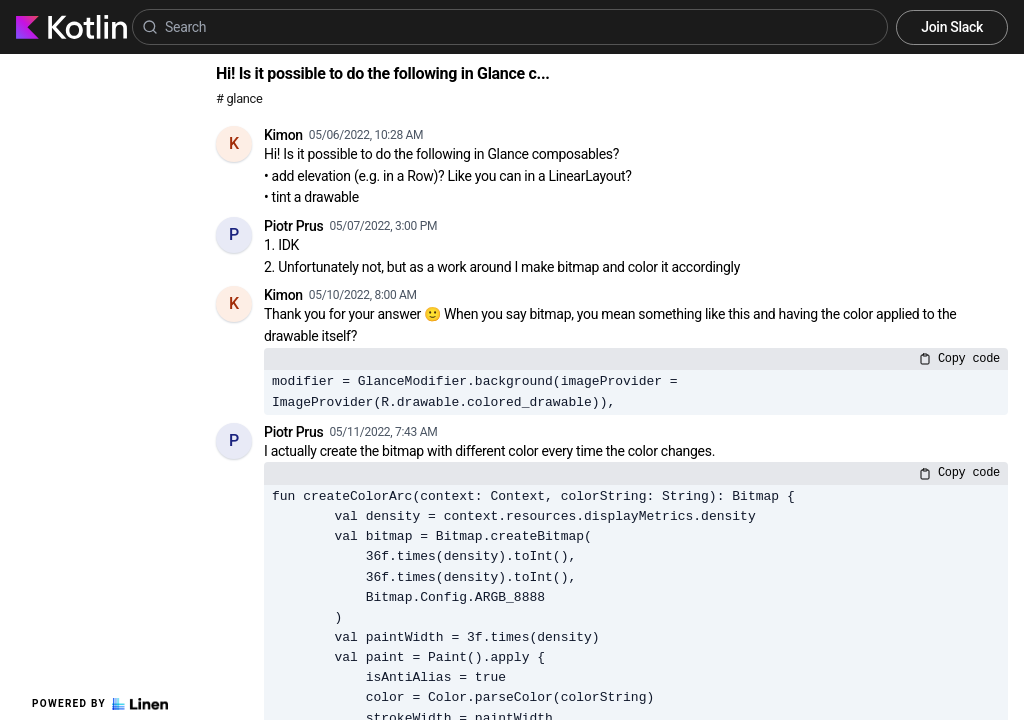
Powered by (100, 704)
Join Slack (952, 27)
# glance (239, 98)
